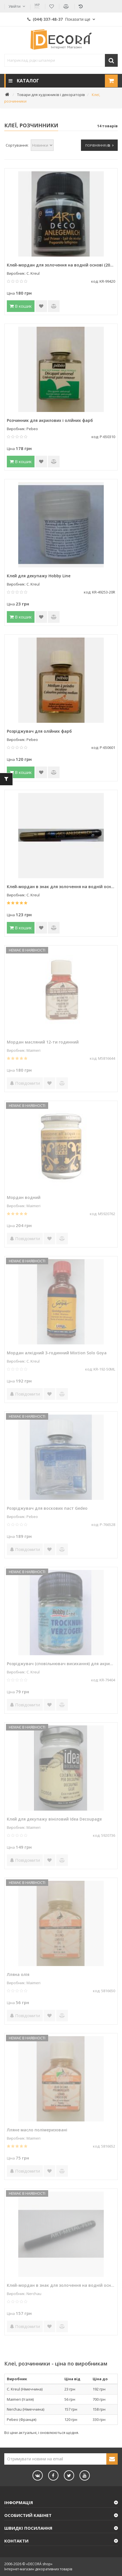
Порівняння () (99, 145)
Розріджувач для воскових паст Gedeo (47, 1508)
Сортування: (17, 145)
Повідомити (25, 1083)
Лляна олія (18, 1974)
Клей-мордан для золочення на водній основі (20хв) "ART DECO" (61, 265)
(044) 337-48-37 (58, 19)
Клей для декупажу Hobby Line (38, 575)
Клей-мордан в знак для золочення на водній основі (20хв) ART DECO (61, 886)
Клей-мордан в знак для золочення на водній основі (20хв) (61, 2285)
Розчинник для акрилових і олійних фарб (50, 420)
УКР (37, 6)
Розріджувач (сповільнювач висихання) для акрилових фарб (61, 1663)
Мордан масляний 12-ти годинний (43, 1042)
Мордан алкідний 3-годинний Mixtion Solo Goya (57, 1352)
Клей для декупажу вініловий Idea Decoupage (54, 1819)
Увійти (15, 6)
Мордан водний (23, 1197)
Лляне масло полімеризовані (37, 2130)
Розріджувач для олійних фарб (39, 731)
